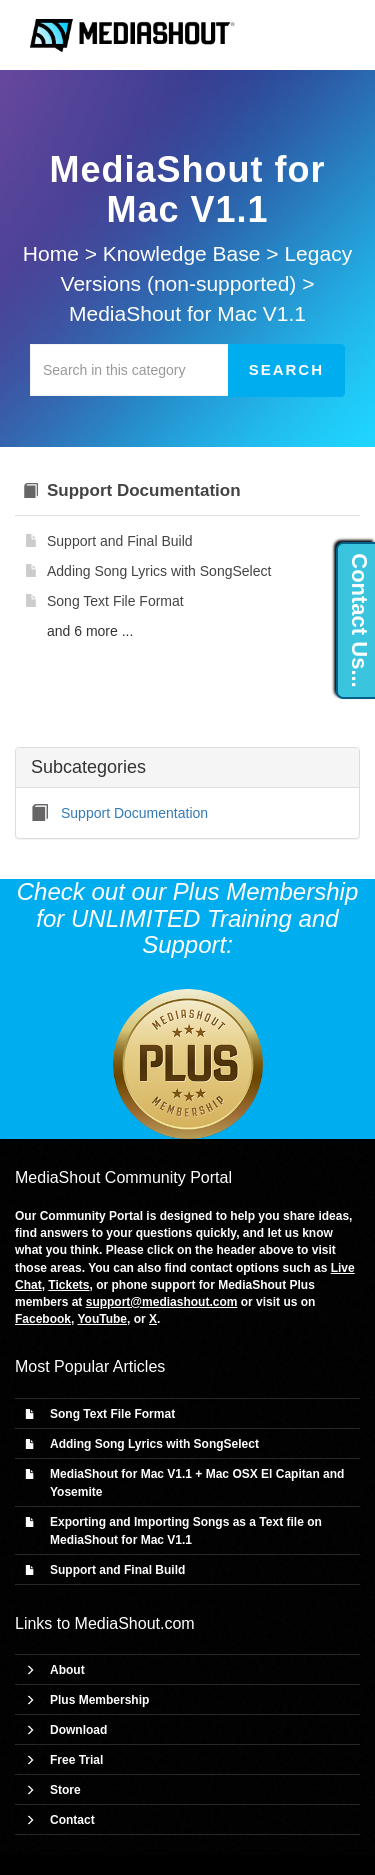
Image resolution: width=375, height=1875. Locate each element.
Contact (72, 1820)
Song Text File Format (112, 1414)
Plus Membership (99, 1700)
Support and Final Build (117, 1570)
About (67, 1670)
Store (65, 1790)
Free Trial (76, 1760)
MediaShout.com (135, 1623)
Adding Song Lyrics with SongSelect (154, 1444)
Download (78, 1730)
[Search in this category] (129, 370)
